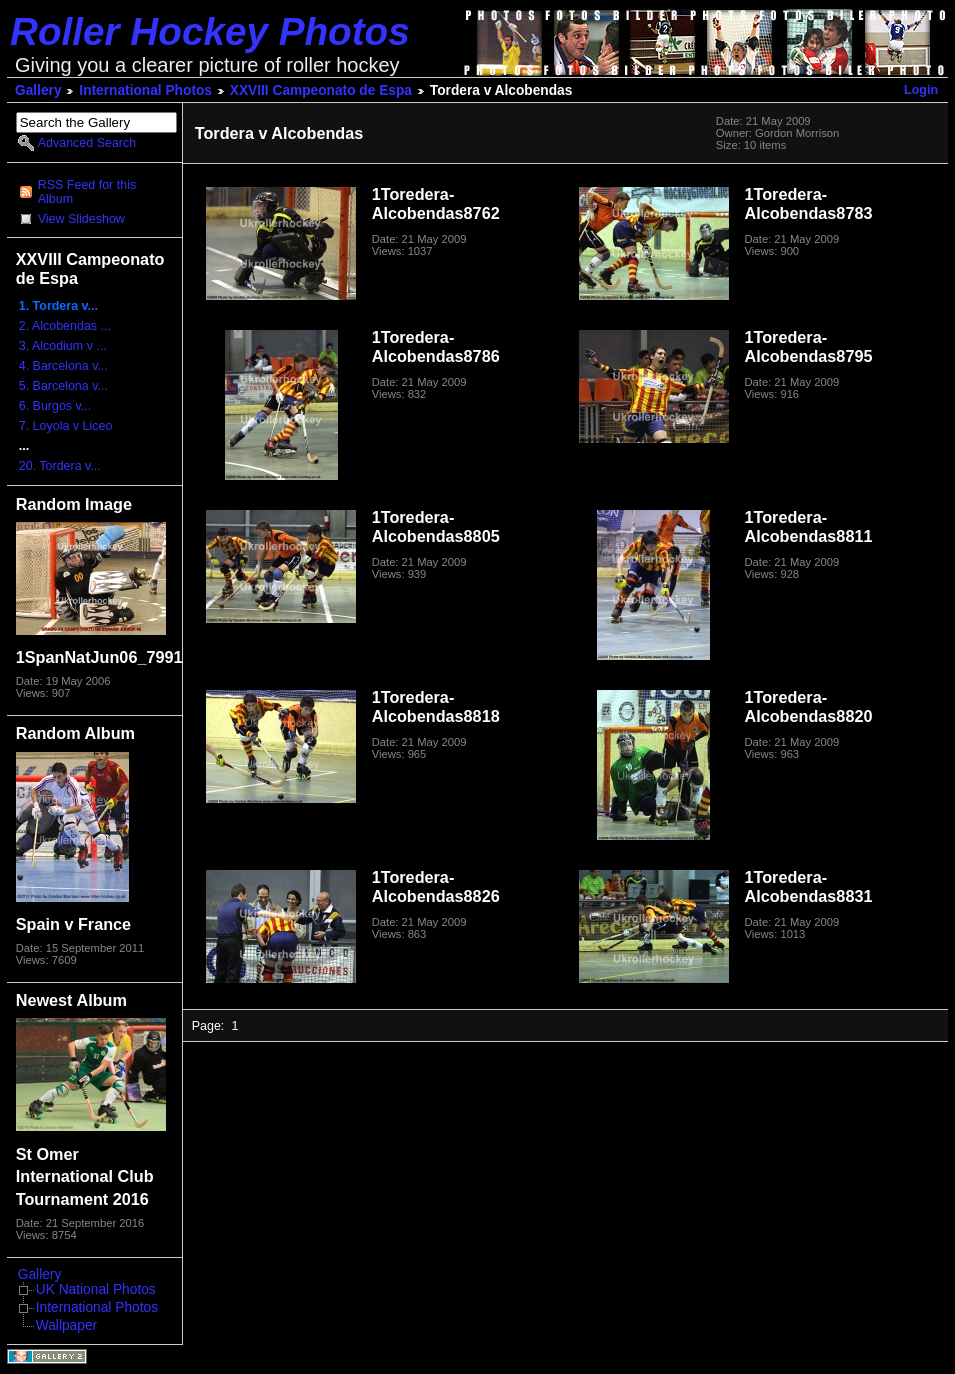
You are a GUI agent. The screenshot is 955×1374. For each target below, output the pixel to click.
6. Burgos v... (55, 406)
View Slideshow (81, 219)
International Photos (145, 90)
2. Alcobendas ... (65, 326)
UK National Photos (96, 1289)
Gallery (38, 90)
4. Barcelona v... (63, 366)
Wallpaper (66, 1325)
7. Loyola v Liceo (66, 426)
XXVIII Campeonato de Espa (321, 90)
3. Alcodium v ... (63, 346)
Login (921, 90)
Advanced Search (87, 143)
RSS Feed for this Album (87, 192)
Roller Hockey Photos (210, 31)
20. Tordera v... (60, 466)
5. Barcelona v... (63, 386)
